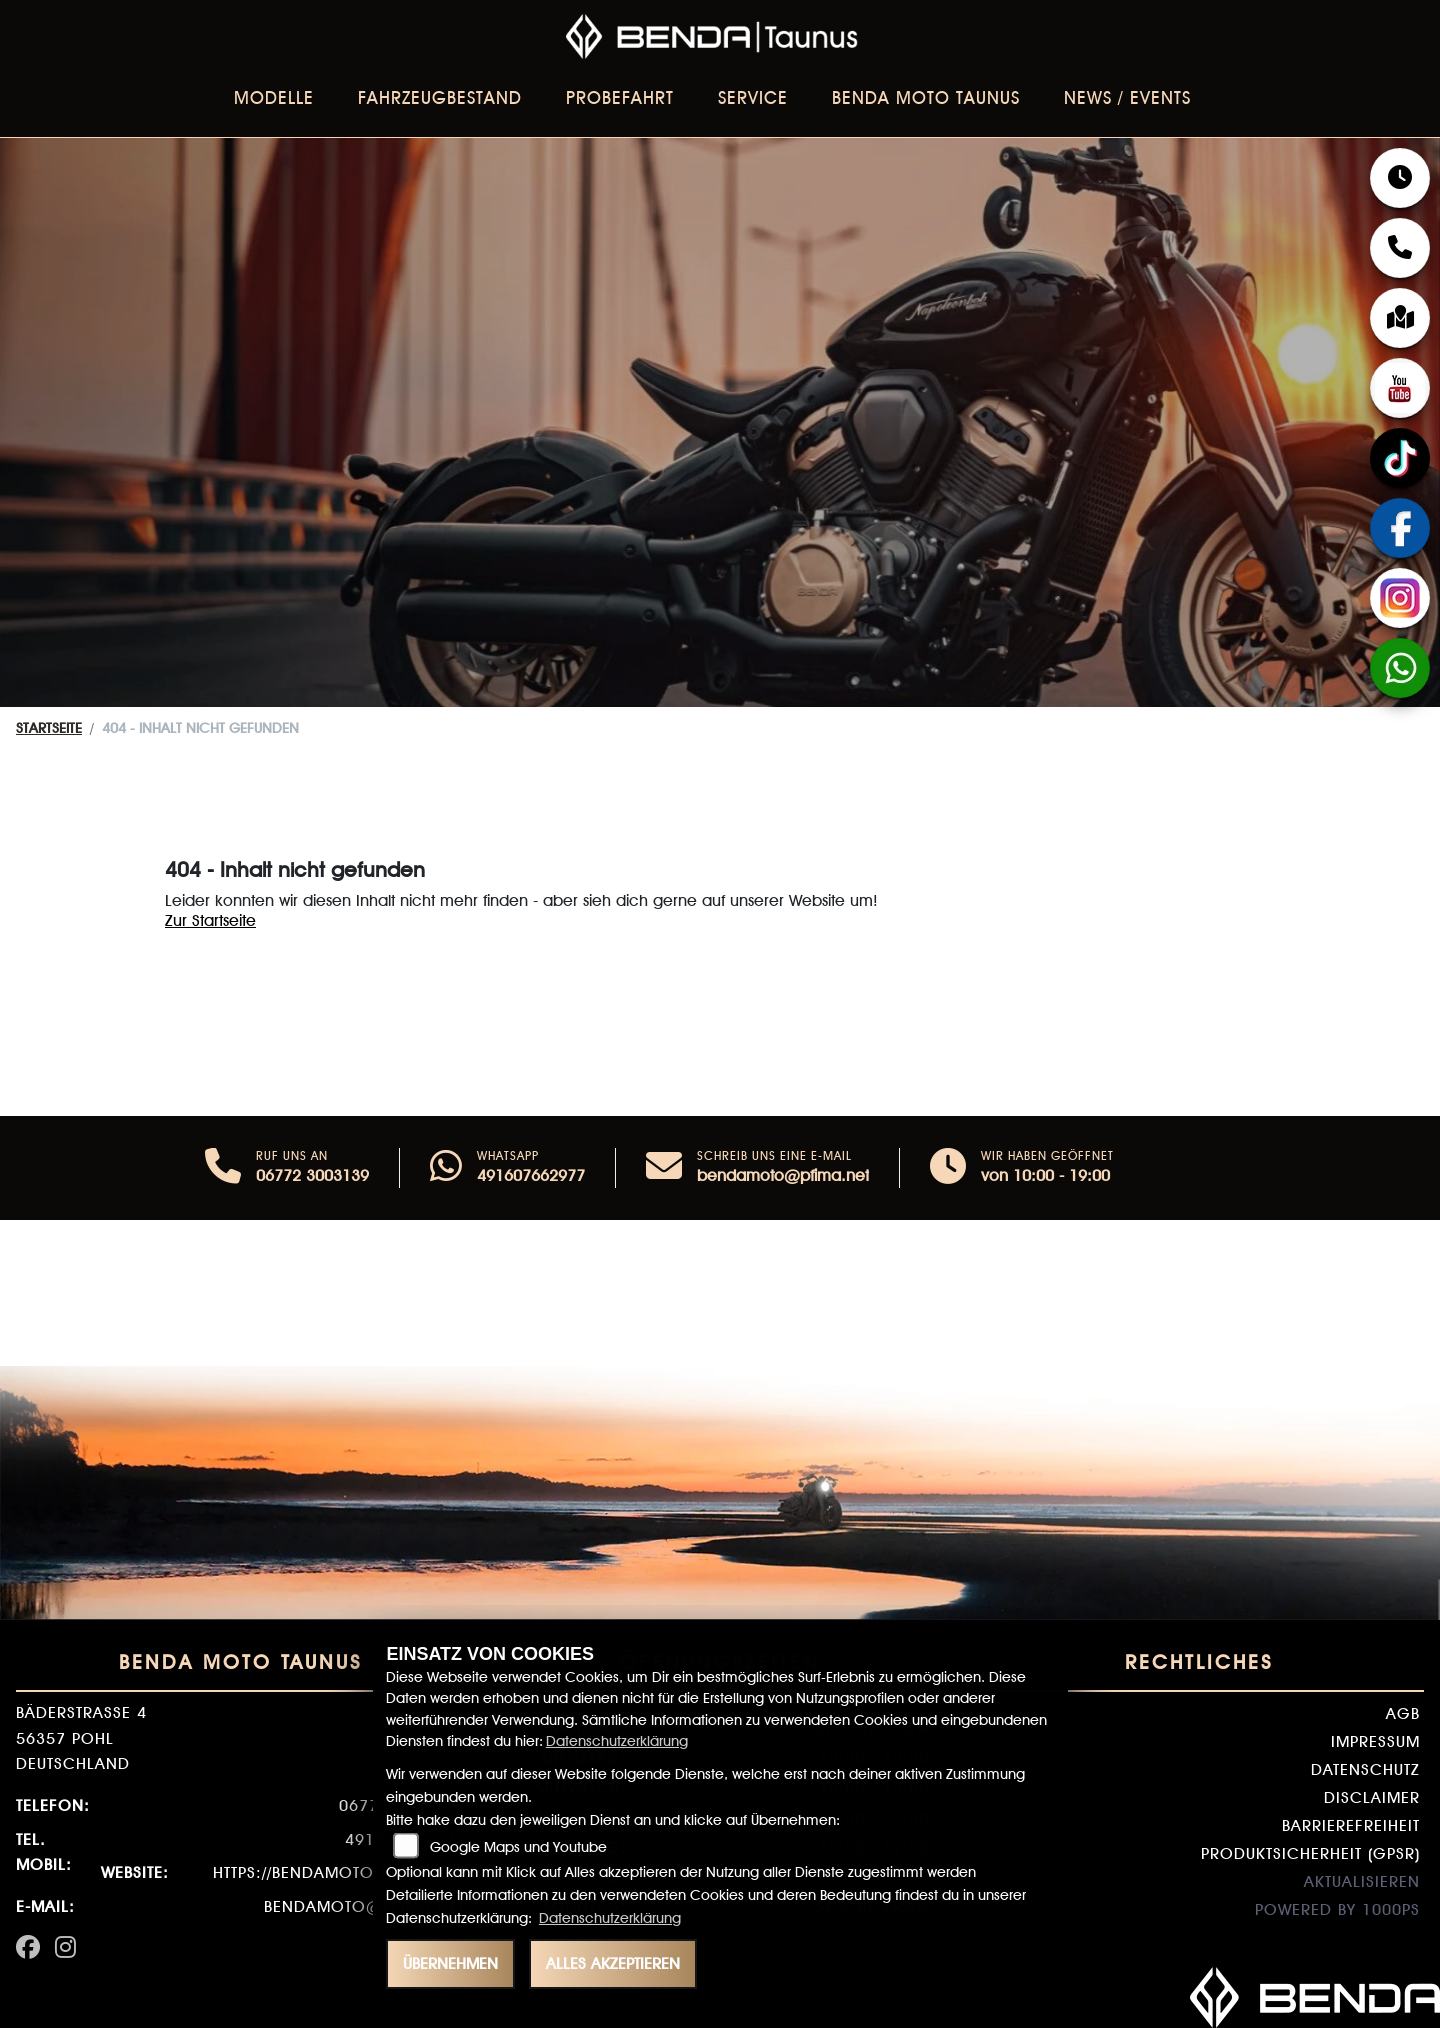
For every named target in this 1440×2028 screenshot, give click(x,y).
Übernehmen (450, 1963)
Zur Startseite (210, 920)
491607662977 (531, 1175)
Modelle (274, 97)
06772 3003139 (312, 1175)
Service (753, 97)
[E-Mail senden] (664, 1168)
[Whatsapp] (446, 1168)
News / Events (1127, 97)
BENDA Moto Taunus (926, 97)
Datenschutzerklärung (617, 1740)
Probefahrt (620, 97)
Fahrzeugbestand (440, 97)
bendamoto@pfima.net (783, 1175)
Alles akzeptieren (613, 1963)
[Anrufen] (223, 1168)
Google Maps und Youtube (518, 1846)
